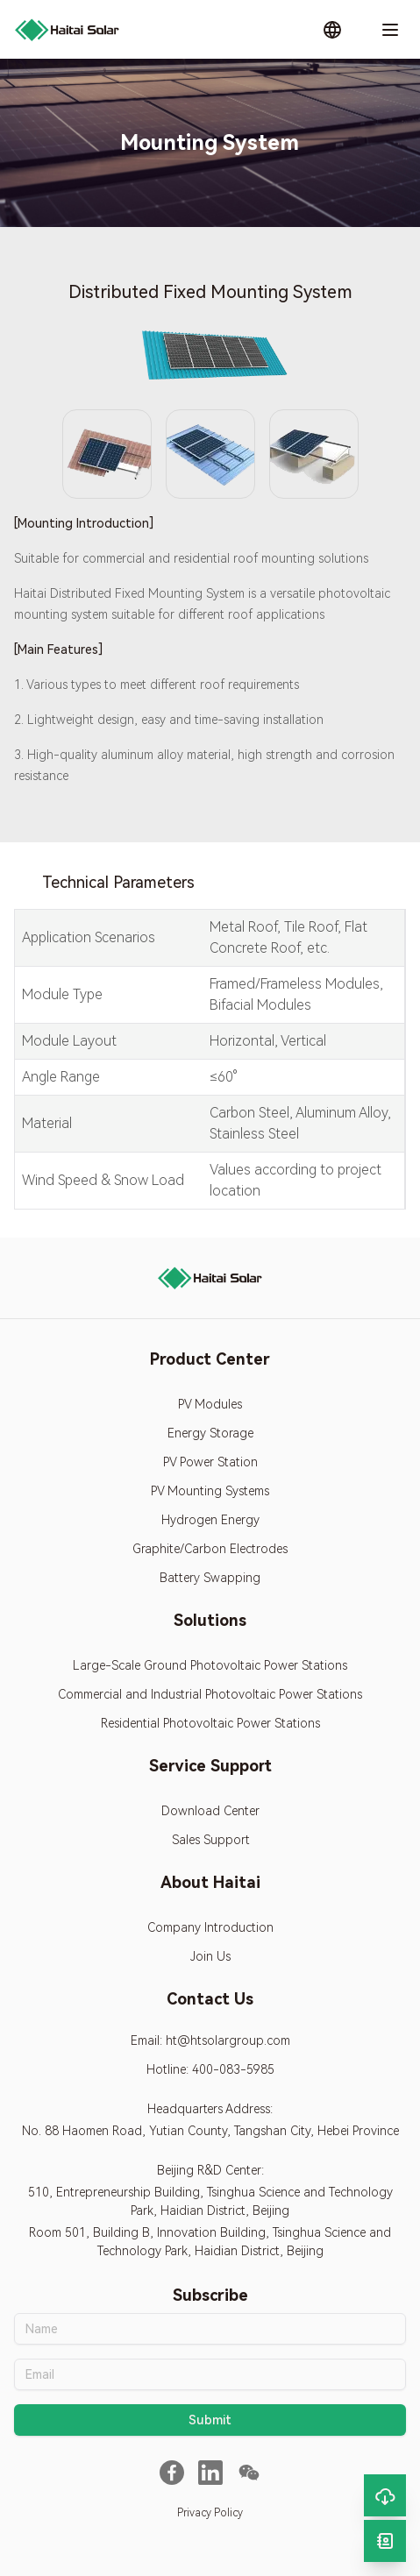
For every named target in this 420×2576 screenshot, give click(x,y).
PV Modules (210, 1404)
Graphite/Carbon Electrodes (210, 1549)
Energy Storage (210, 1433)
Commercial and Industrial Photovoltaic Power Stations (210, 1694)
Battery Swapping (210, 1578)
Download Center (210, 1811)
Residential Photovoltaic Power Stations (210, 1723)
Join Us (210, 1956)
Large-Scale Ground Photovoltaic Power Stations (210, 1665)
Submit (210, 2420)
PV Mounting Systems (210, 1491)
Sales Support (210, 1840)
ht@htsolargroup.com (228, 2040)
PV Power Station (210, 1462)
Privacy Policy (210, 2513)
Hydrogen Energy (210, 1520)
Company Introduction (210, 1927)
